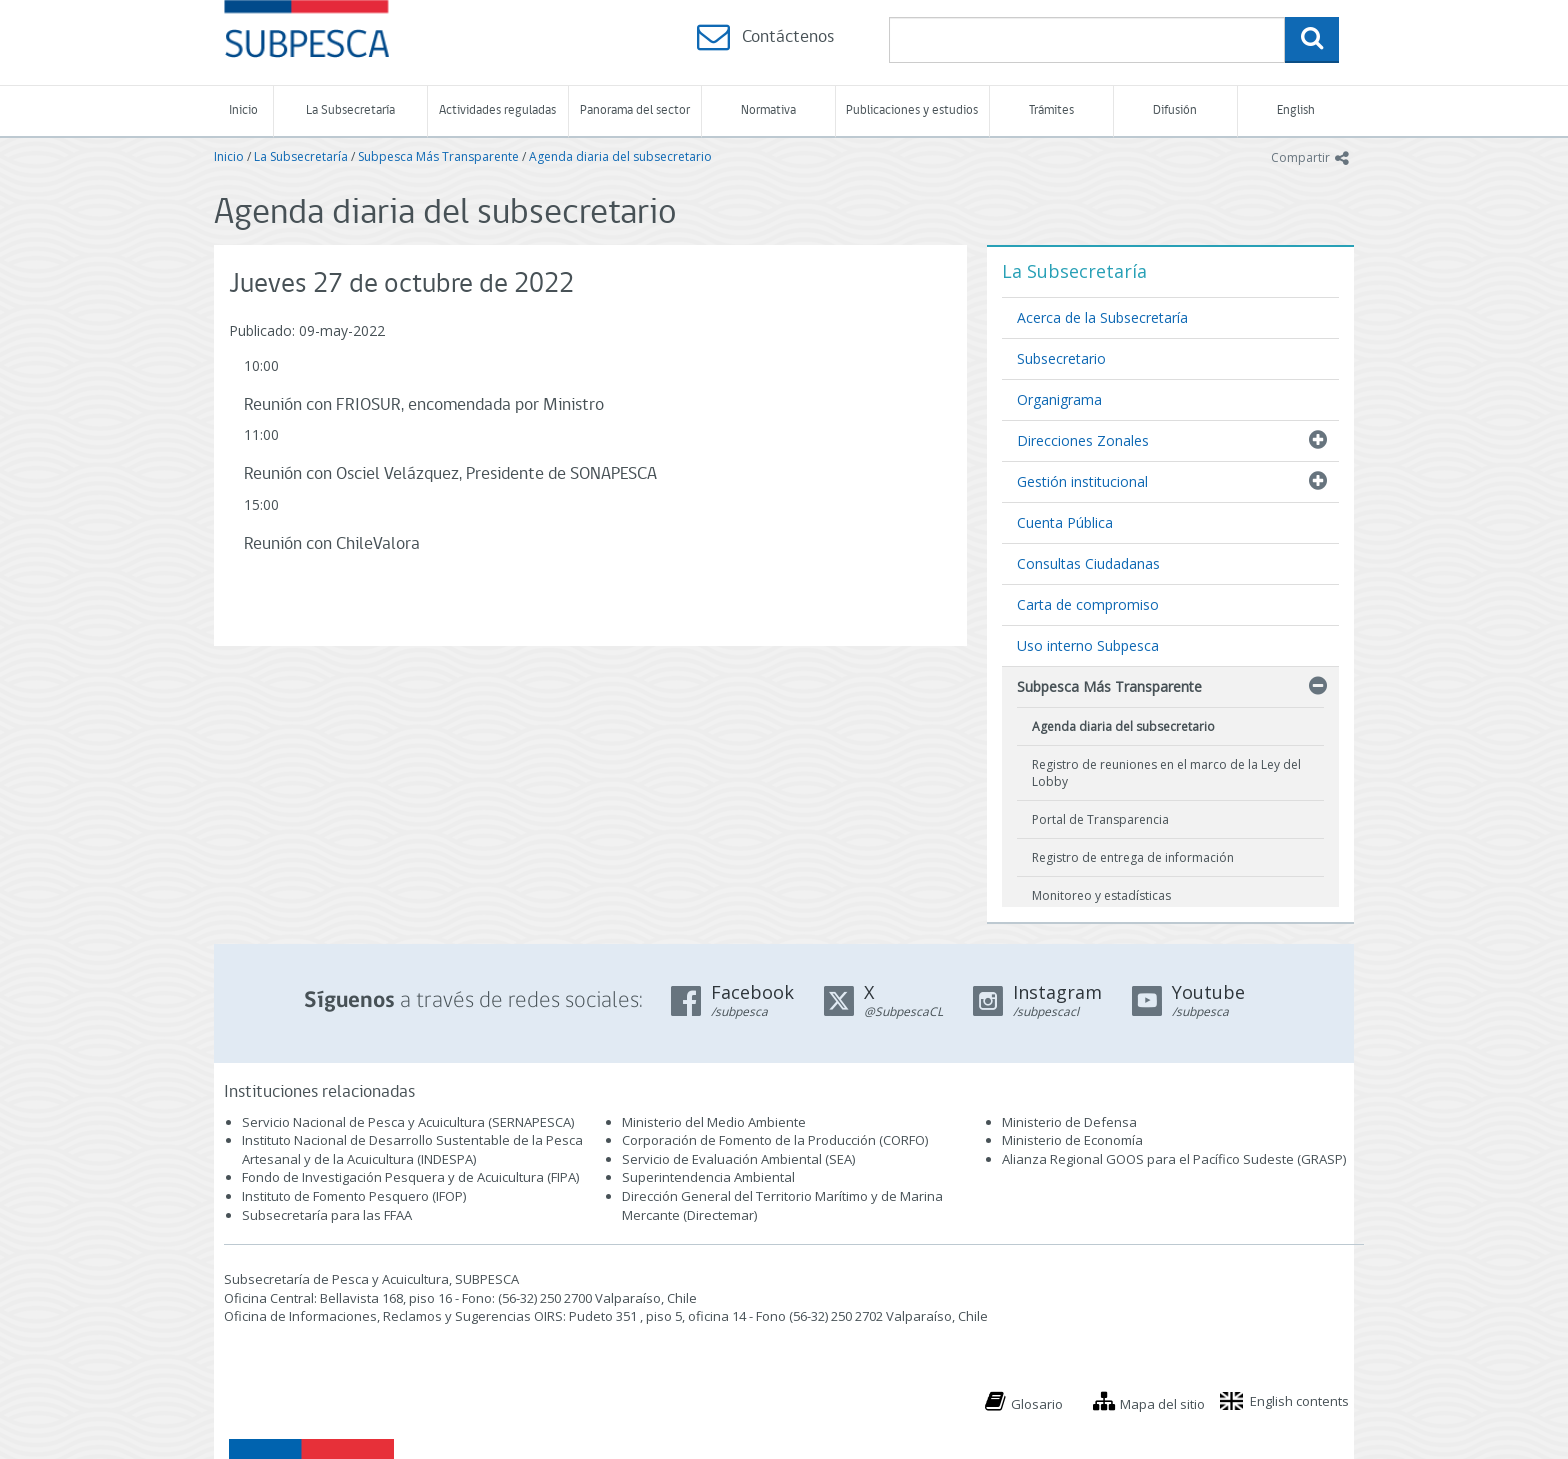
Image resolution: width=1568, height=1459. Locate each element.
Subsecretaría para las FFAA (327, 1215)
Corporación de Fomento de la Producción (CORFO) (775, 1140)
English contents (1299, 1401)
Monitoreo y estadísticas (1101, 895)
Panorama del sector (635, 110)
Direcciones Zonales (1083, 440)
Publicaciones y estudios (912, 110)
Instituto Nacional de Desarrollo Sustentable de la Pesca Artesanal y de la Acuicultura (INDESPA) (412, 1149)
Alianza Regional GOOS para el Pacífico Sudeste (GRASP (1172, 1159)
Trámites (1051, 110)
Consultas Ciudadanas (1088, 563)
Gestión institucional (1082, 481)
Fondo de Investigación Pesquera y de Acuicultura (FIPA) (410, 1177)
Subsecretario (1061, 358)
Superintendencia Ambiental (708, 1177)
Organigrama (1059, 399)
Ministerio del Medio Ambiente (714, 1122)
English (1296, 110)
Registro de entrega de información (1133, 857)
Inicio (243, 110)
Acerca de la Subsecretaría (1102, 317)
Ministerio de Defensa (1069, 1122)
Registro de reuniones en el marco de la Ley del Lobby (1166, 773)
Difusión (1175, 110)
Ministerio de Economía (1072, 1140)
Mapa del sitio (1162, 1404)
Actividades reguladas (497, 110)
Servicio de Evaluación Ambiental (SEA (737, 1159)
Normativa (768, 110)
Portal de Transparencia (1100, 819)
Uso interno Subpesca (1088, 645)
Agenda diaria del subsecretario (620, 156)
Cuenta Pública (1065, 522)
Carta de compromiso (1088, 604)
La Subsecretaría (350, 110)
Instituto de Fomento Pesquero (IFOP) (354, 1196)
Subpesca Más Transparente (438, 156)
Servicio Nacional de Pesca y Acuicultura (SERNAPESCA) (408, 1122)
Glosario (1037, 1404)
